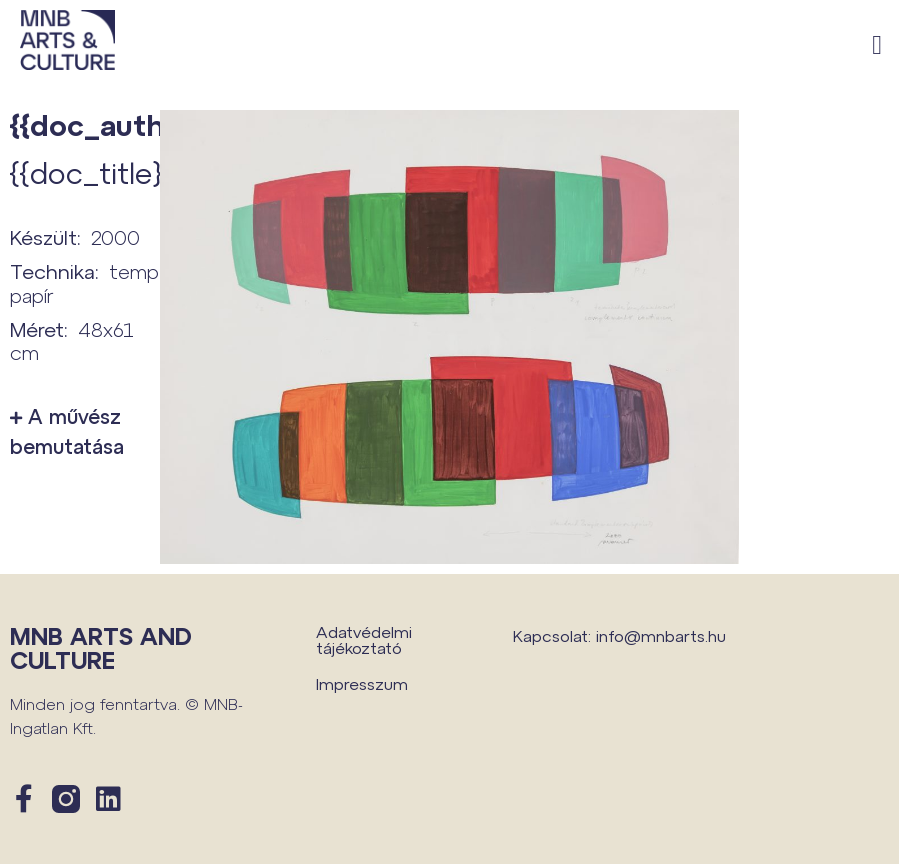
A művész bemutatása (67, 431)
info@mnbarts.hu (661, 635)
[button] (877, 45)
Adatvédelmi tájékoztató (364, 639)
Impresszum (362, 683)
